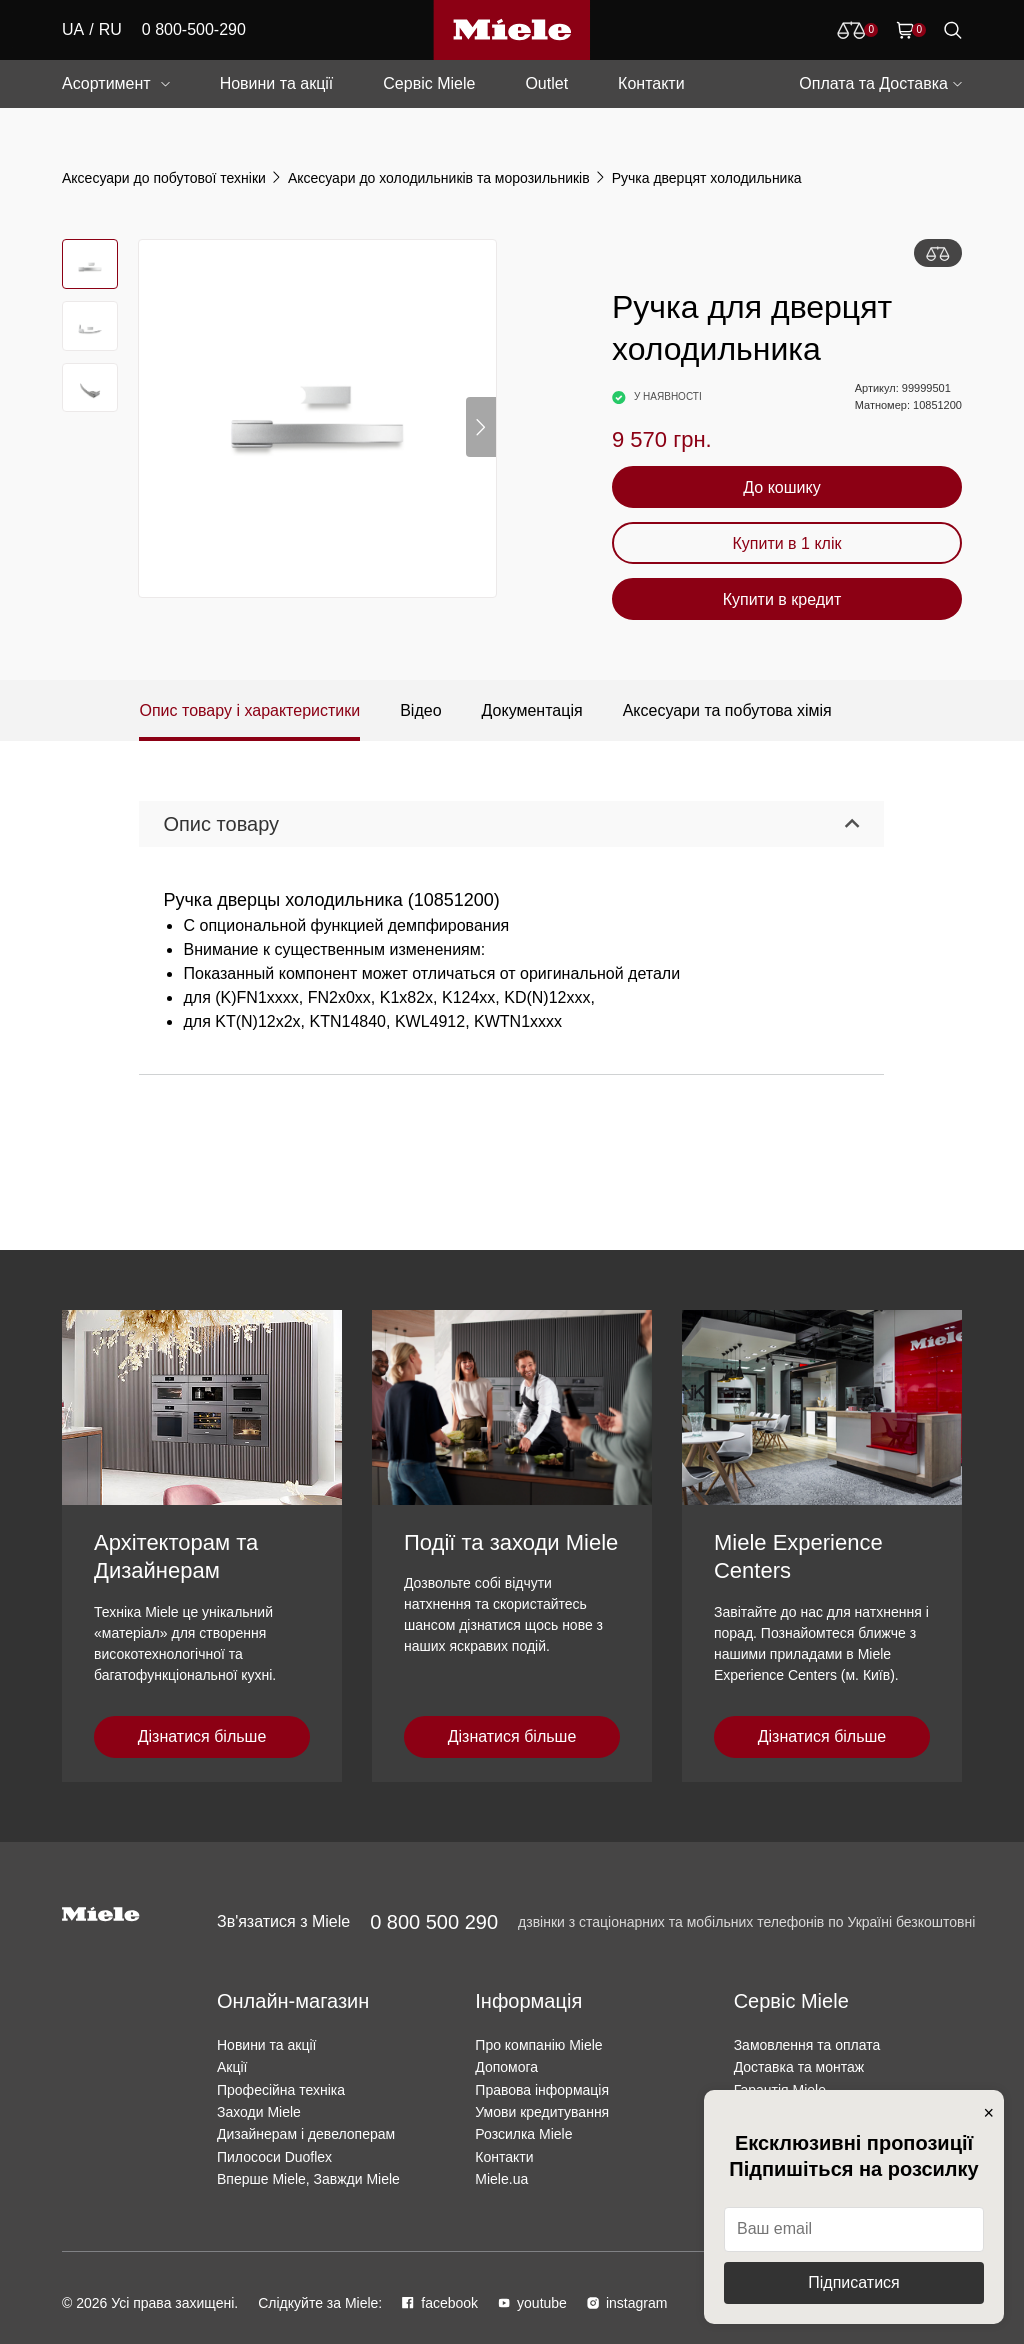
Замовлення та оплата (807, 2045)
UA (73, 29)
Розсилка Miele (523, 2134)
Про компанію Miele (538, 2045)
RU (110, 29)
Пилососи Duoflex (274, 2157)
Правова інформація (542, 2090)
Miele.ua (501, 2179)
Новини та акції (277, 83)
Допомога (506, 2067)
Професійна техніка (281, 2090)
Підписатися (853, 2282)
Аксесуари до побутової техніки (164, 178)
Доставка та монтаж (799, 2067)
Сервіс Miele (429, 83)
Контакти (651, 83)
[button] (481, 427)
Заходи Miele (259, 2112)
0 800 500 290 (434, 1922)
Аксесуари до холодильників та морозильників (439, 178)
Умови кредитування (542, 2112)
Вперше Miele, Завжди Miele (308, 2179)
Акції (232, 2067)
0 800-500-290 (194, 29)
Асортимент (106, 83)
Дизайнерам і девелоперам (306, 2134)
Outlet (546, 83)
